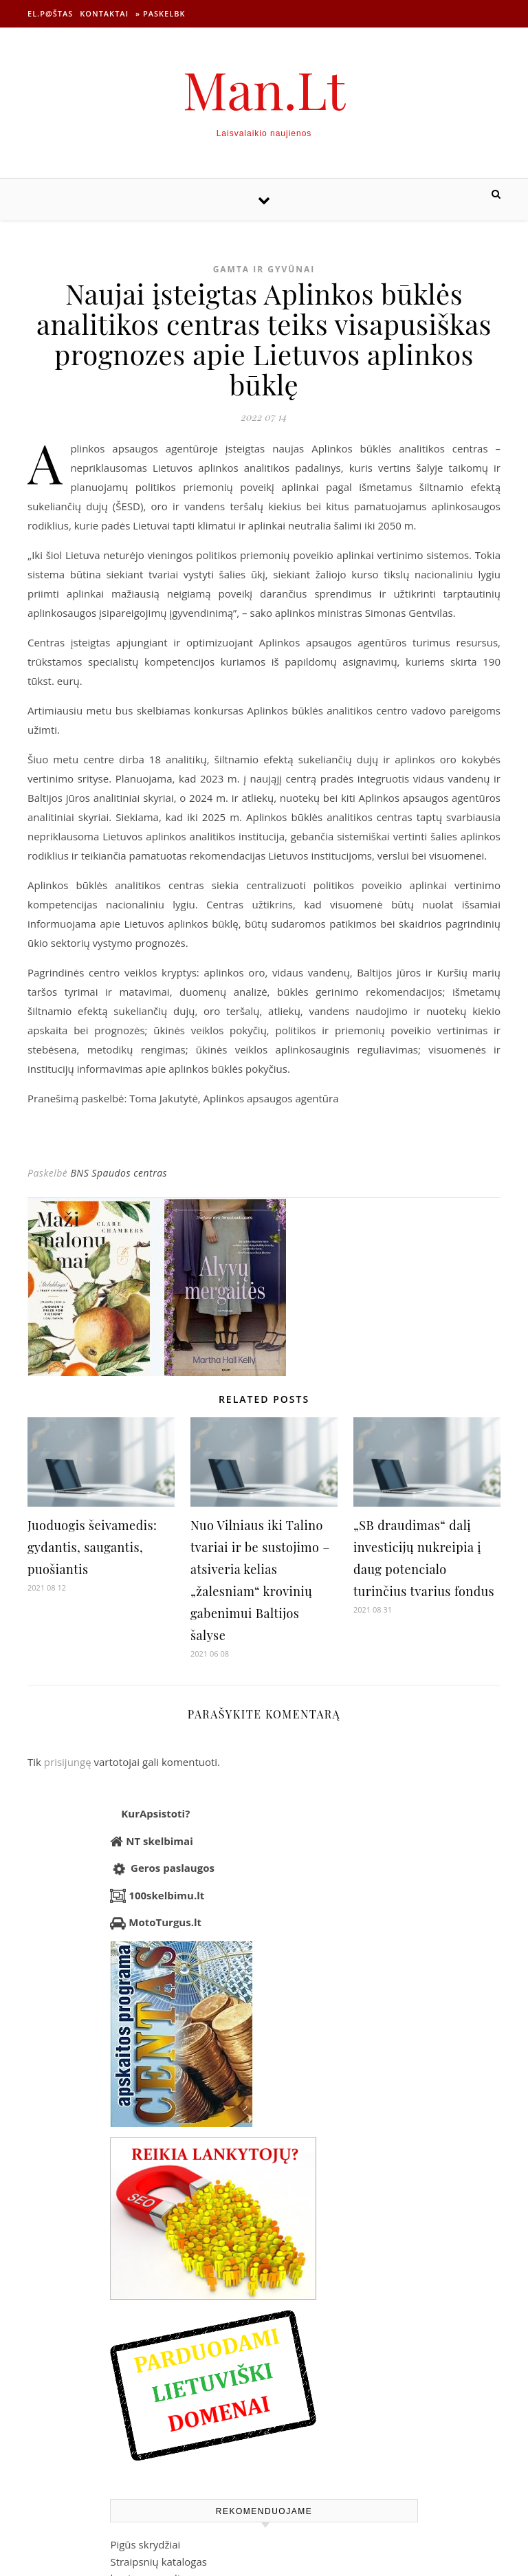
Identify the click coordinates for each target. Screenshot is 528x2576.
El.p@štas (50, 13)
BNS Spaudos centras (118, 1172)
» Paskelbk (160, 13)
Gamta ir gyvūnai (264, 269)
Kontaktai (104, 13)
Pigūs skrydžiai (145, 2544)
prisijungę (67, 1762)
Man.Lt (264, 89)
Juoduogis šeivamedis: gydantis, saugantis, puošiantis (92, 1547)
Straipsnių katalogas (158, 2561)
